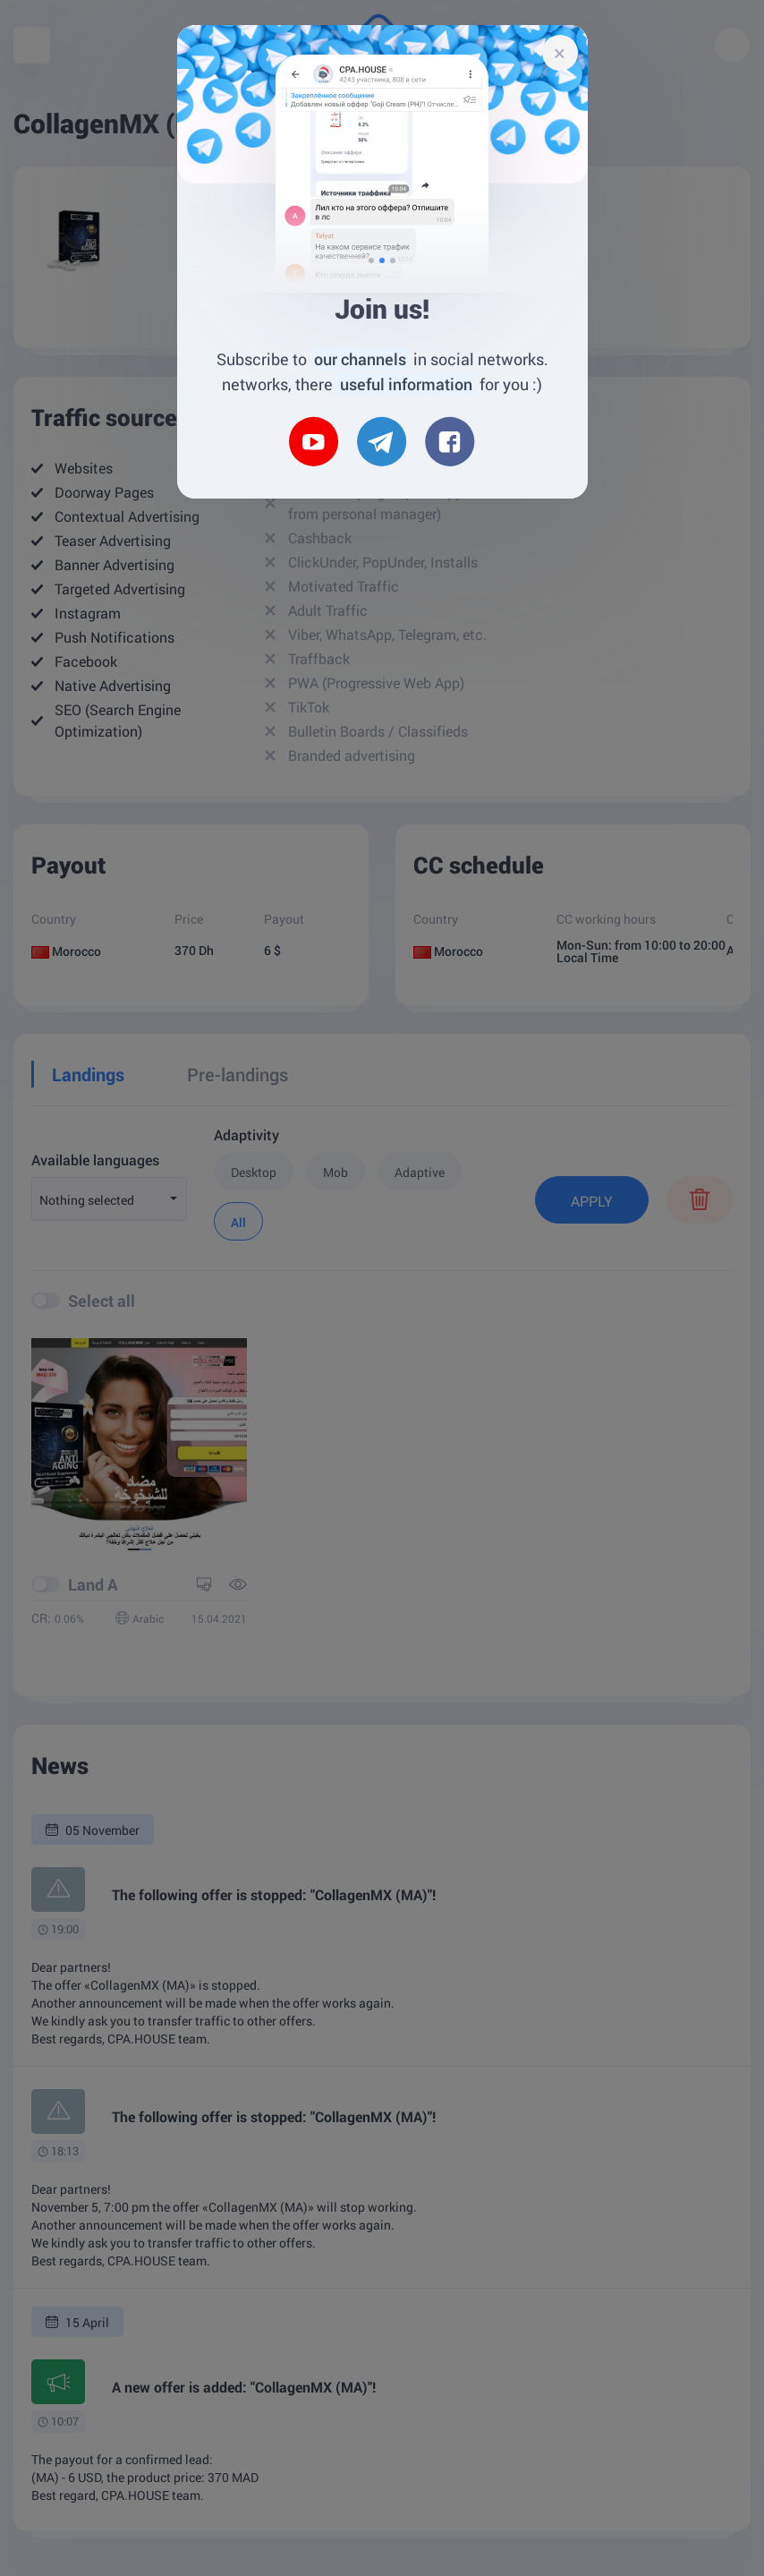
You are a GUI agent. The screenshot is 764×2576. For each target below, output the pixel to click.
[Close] (560, 53)
